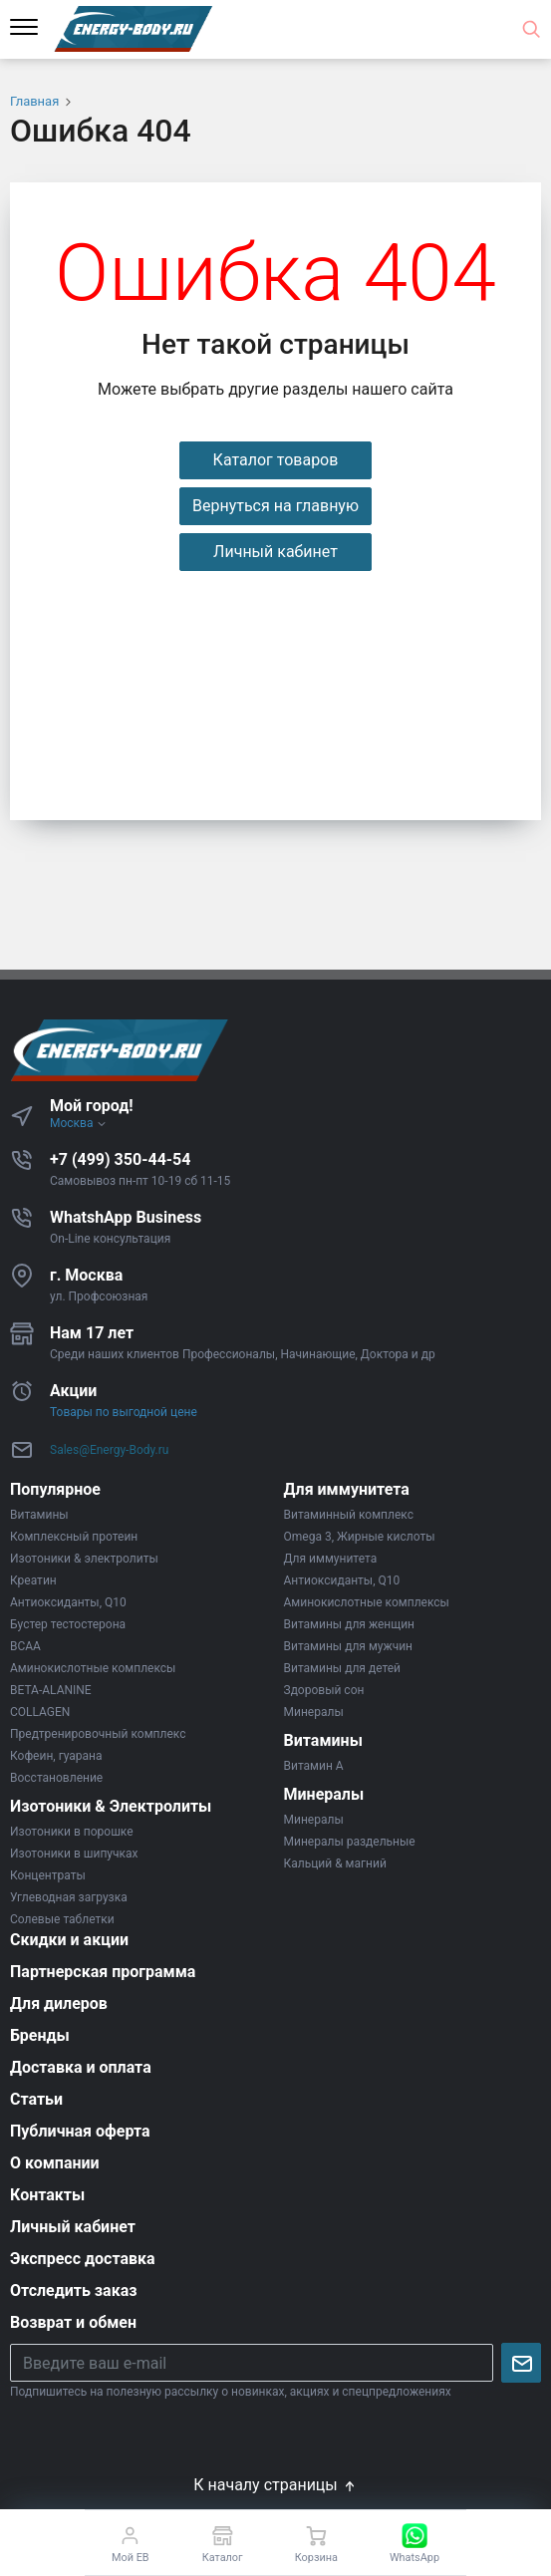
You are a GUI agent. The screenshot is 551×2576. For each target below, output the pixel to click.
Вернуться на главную (275, 505)
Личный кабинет (275, 551)
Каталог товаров (276, 459)
